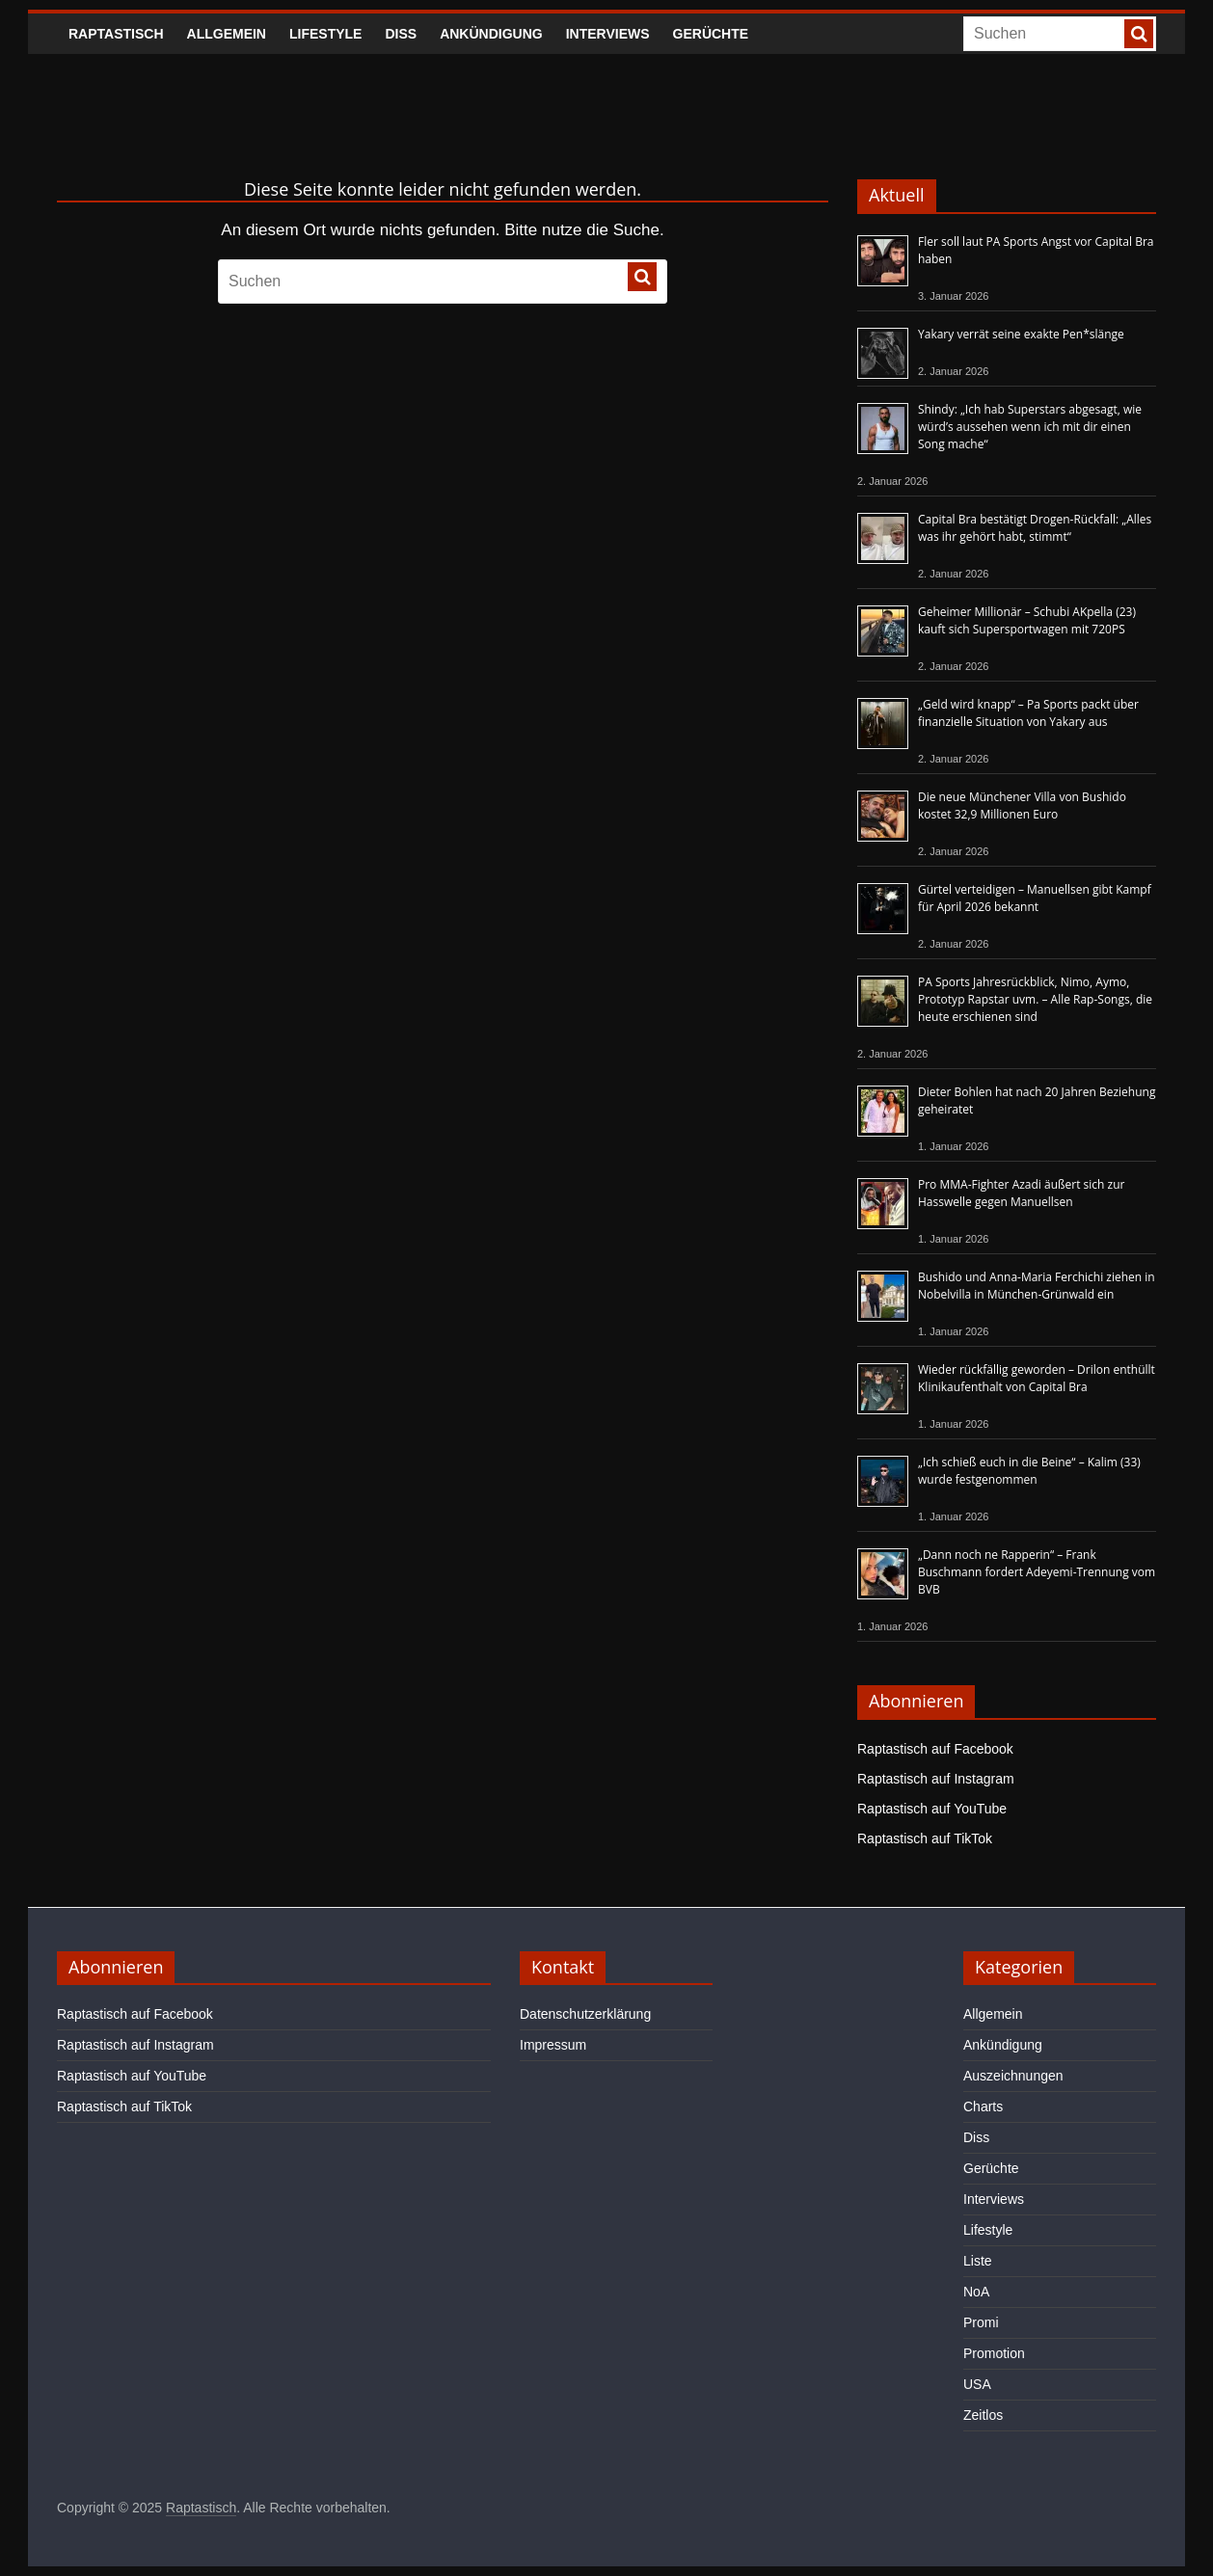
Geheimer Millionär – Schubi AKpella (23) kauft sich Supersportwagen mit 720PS (1027, 620)
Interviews (608, 33)
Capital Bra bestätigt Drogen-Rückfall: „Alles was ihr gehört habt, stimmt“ (1034, 528)
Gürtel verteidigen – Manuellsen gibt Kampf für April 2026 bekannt (1034, 898)
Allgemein (226, 33)
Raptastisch (116, 33)
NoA (976, 2291)
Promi (981, 2322)
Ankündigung (491, 33)
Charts (983, 2106)
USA (977, 2384)
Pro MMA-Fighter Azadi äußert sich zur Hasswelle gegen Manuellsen (1021, 1193)
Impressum (553, 2045)
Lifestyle (325, 33)
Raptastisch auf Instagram (935, 1778)
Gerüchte (711, 33)
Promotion (994, 2353)
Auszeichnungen (1013, 2075)
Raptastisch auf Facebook (935, 1749)
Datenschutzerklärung (585, 2014)
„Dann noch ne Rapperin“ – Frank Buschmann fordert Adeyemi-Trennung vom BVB (1036, 1571)
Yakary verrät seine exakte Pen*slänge (1021, 334)
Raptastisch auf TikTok (924, 1838)
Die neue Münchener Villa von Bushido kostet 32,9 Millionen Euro (1022, 805)
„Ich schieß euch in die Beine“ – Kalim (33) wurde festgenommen (1029, 1471)
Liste (977, 2260)
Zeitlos (983, 2415)
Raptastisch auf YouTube (932, 1808)
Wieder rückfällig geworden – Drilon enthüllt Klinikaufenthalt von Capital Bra (1036, 1378)
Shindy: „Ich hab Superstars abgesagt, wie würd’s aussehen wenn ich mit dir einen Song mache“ (1030, 426)
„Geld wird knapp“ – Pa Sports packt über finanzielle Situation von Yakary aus (1028, 713)
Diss (401, 33)
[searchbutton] (1138, 33)
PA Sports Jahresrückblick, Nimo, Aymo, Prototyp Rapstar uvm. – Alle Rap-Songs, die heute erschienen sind (1035, 999)
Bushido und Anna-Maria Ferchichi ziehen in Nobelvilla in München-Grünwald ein (1036, 1285)
